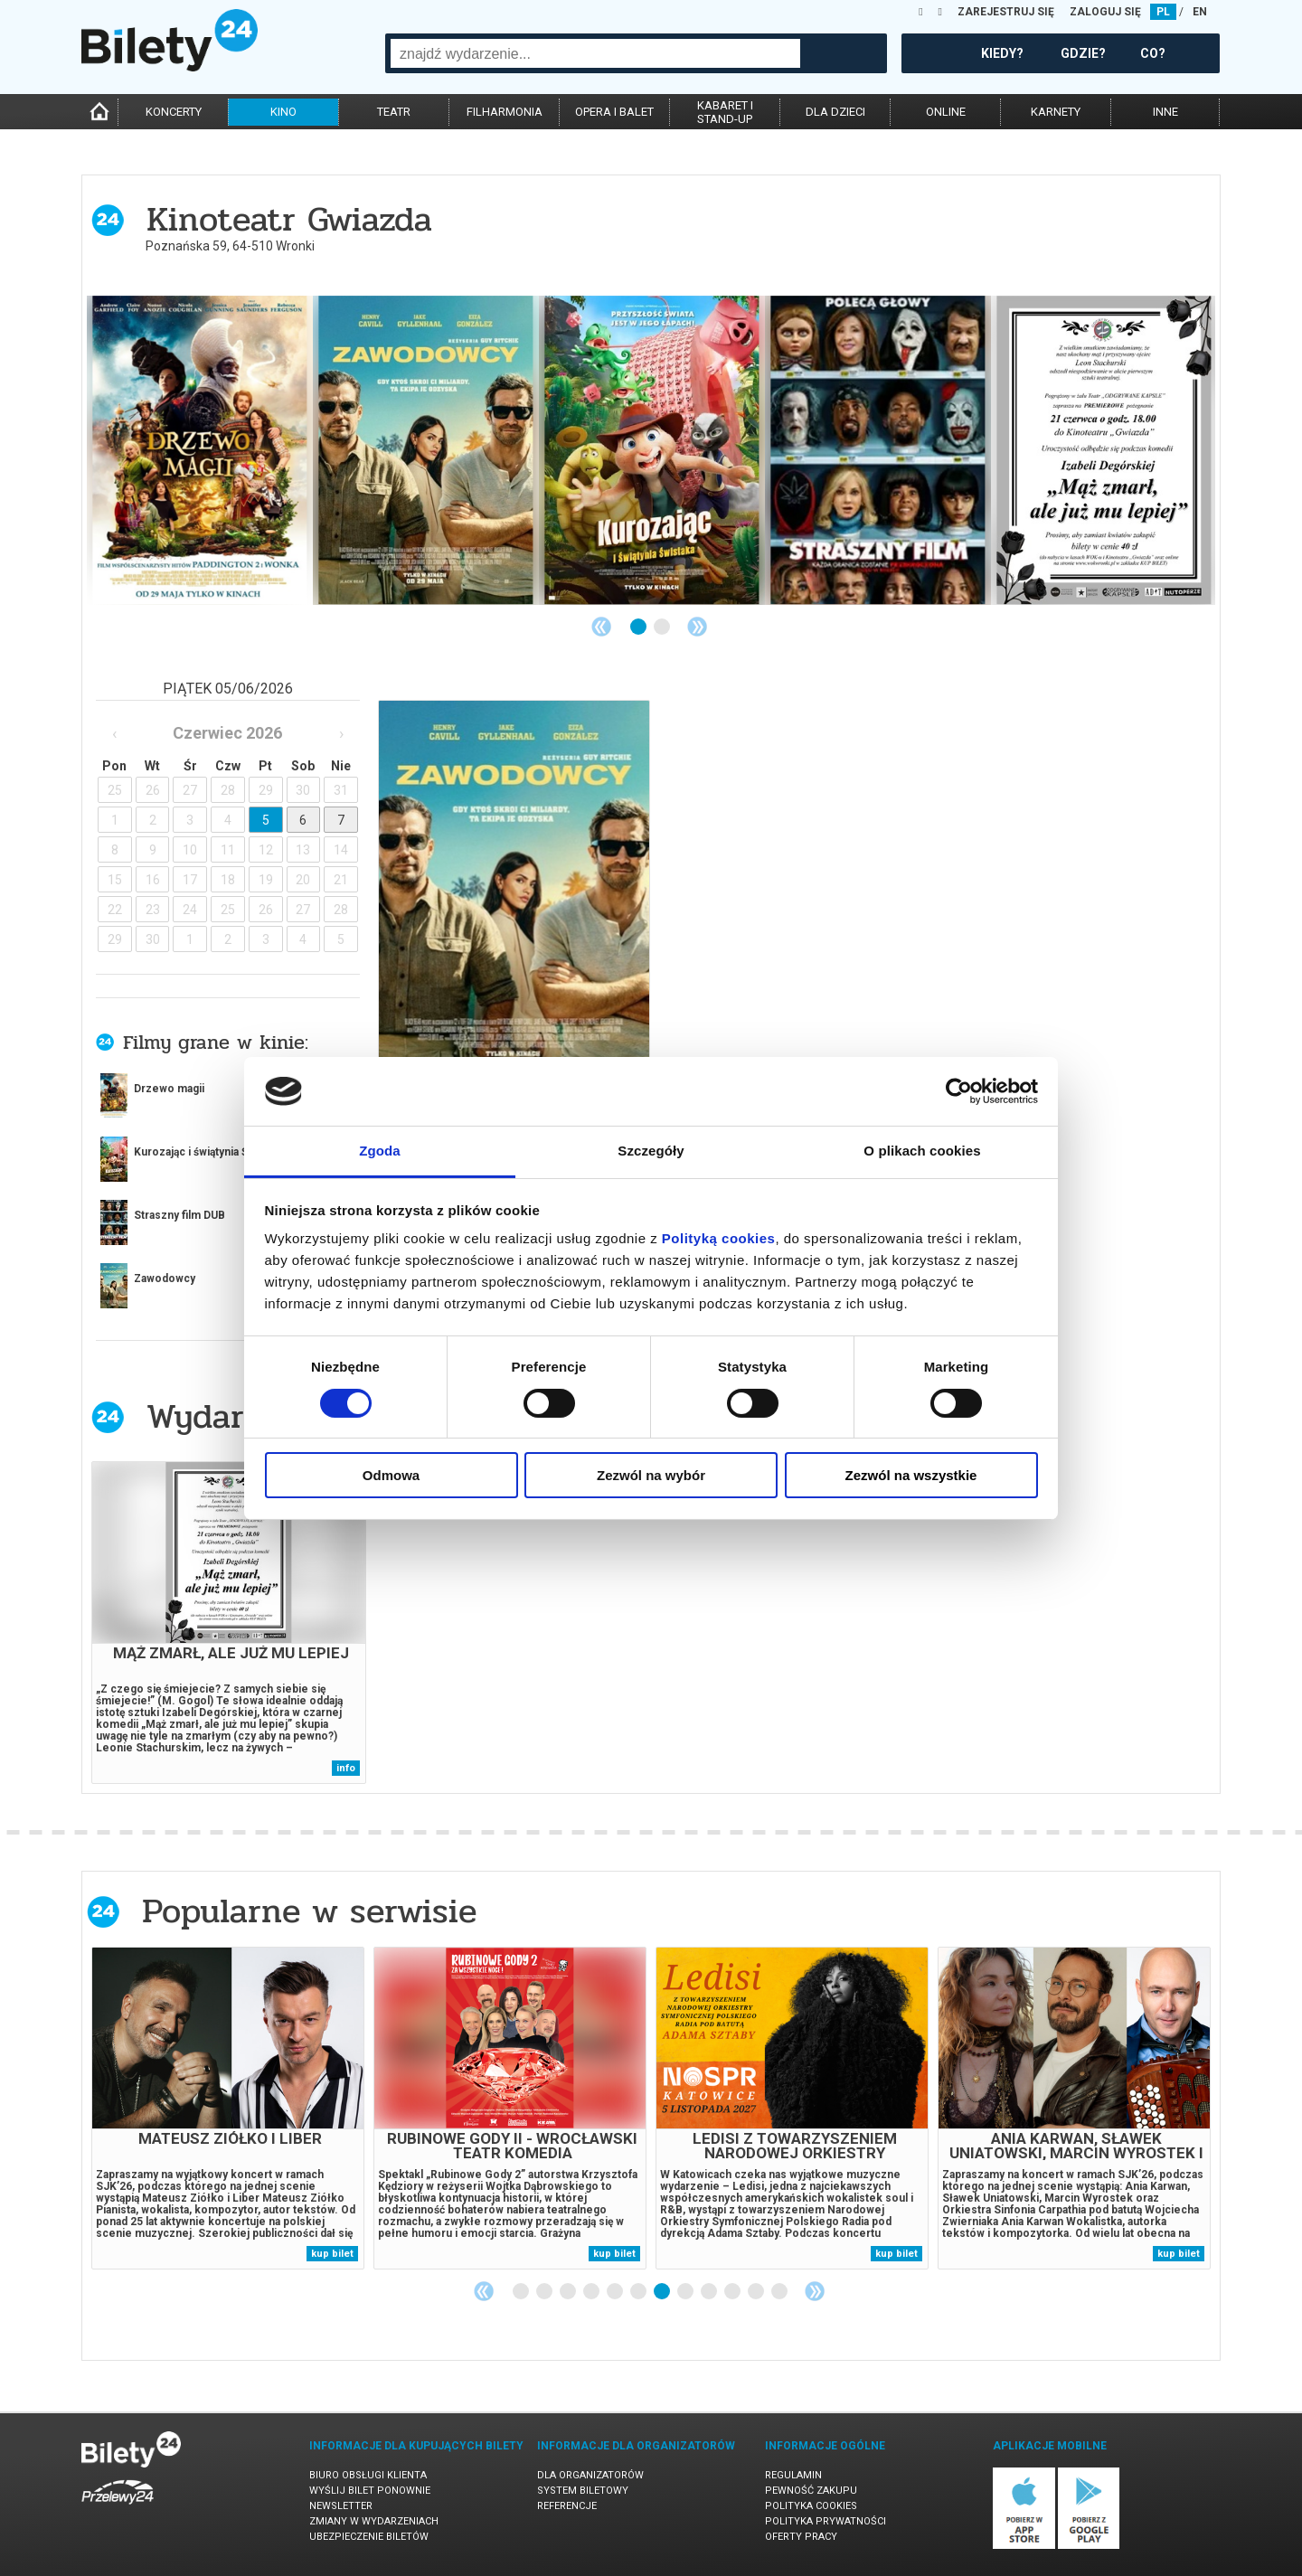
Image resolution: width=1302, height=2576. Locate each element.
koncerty (174, 111)
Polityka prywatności (825, 2521)
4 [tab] (592, 2292)
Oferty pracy (801, 2537)
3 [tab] (569, 2292)
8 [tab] (686, 2292)
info (345, 1768)
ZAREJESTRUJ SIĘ (1006, 11)
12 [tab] (780, 2292)
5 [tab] (616, 2292)
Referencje (567, 2506)
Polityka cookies (811, 2506)
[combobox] (595, 53)
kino (283, 111)
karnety (1055, 111)
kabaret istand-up (725, 112)
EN (1200, 11)
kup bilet (332, 2254)
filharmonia (504, 111)
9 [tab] (710, 2292)
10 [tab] (733, 2292)
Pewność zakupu (811, 2490)
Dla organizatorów (590, 2475)
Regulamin (793, 2475)
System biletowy (582, 2490)
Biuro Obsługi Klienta (368, 2475)
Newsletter (341, 2506)
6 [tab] (639, 2292)
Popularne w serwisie (309, 1911)
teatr (393, 111)
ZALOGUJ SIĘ (1105, 11)
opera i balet (614, 111)
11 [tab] (757, 2292)
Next (697, 627)
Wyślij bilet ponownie (369, 2490)
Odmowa (391, 1475)
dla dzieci (835, 111)
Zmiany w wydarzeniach (374, 2521)
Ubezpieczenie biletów (369, 2537)
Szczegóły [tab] (651, 1150)
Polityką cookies (719, 1238)
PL (1163, 11)
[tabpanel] (200, 450)
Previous (601, 627)
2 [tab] (663, 627)
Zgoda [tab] (380, 1150)
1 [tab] (639, 627)
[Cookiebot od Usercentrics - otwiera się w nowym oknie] (959, 1091)
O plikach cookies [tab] (921, 1150)
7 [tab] (663, 2292)
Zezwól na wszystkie (911, 1475)
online (946, 111)
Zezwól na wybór (651, 1475)
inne (1165, 111)
